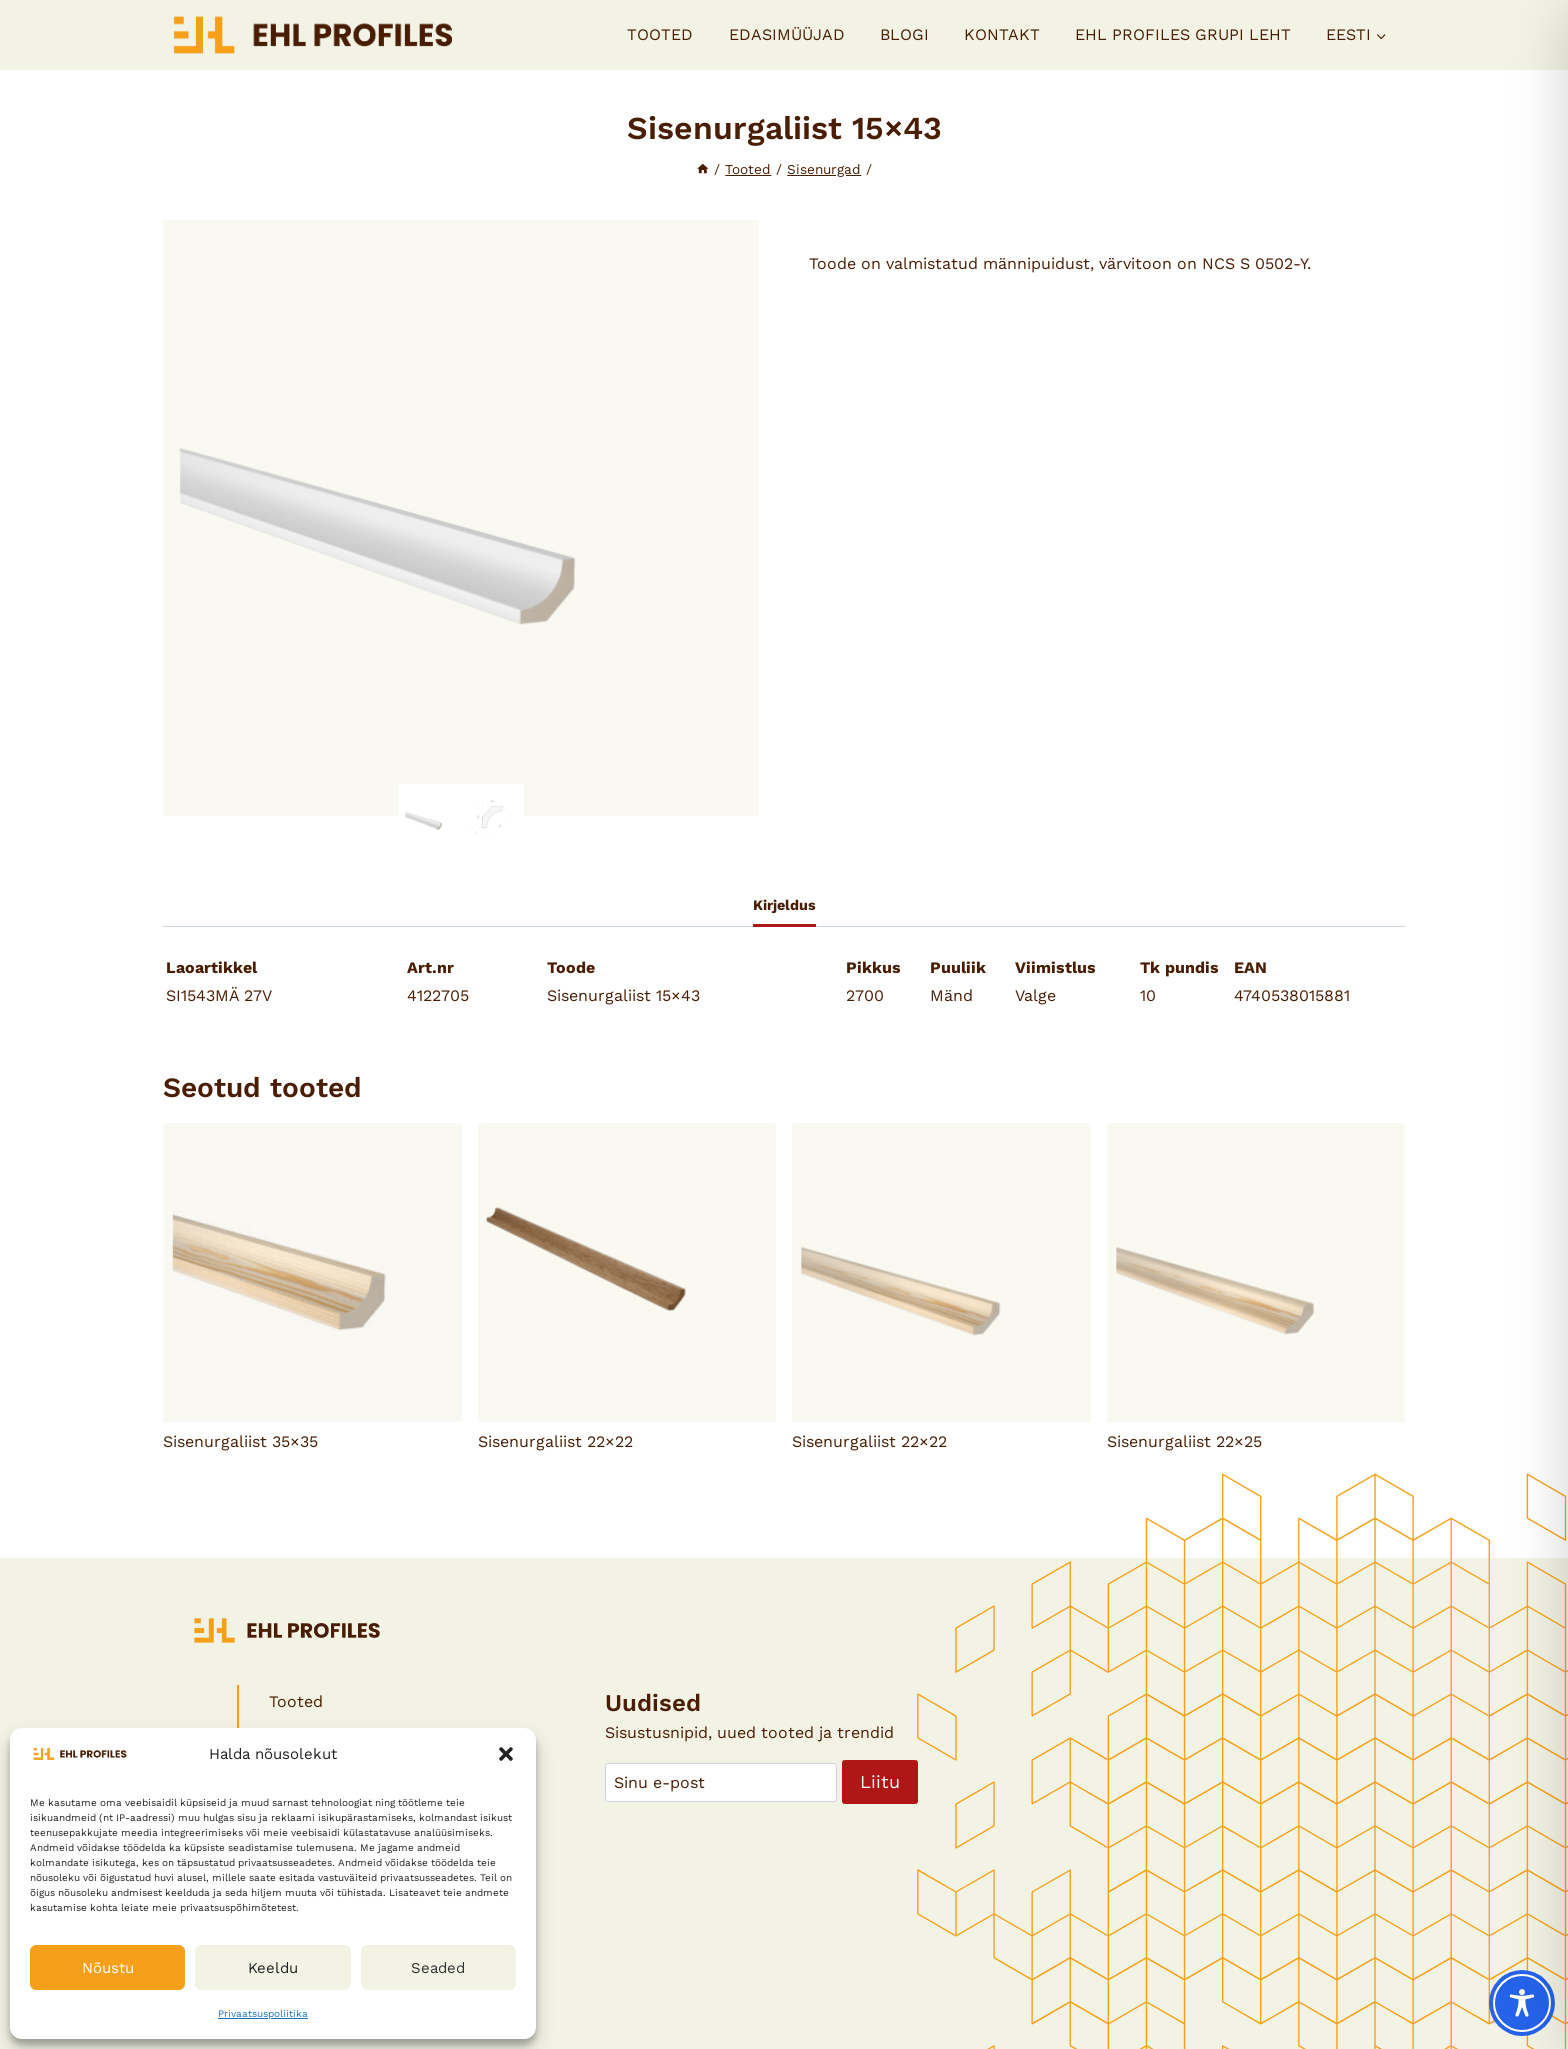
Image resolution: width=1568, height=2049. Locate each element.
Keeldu (273, 1968)
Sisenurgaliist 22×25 (1184, 1441)
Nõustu (108, 1968)
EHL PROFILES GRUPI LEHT (1183, 34)
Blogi (904, 34)
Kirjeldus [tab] (784, 905)
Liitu (880, 1781)
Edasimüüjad (787, 34)
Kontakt (1002, 34)
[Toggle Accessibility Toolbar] (1522, 2003)
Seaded (438, 1968)
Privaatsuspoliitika (263, 2013)
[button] (506, 1754)
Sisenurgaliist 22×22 (555, 1441)
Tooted (660, 34)
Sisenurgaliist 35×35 (240, 1441)
